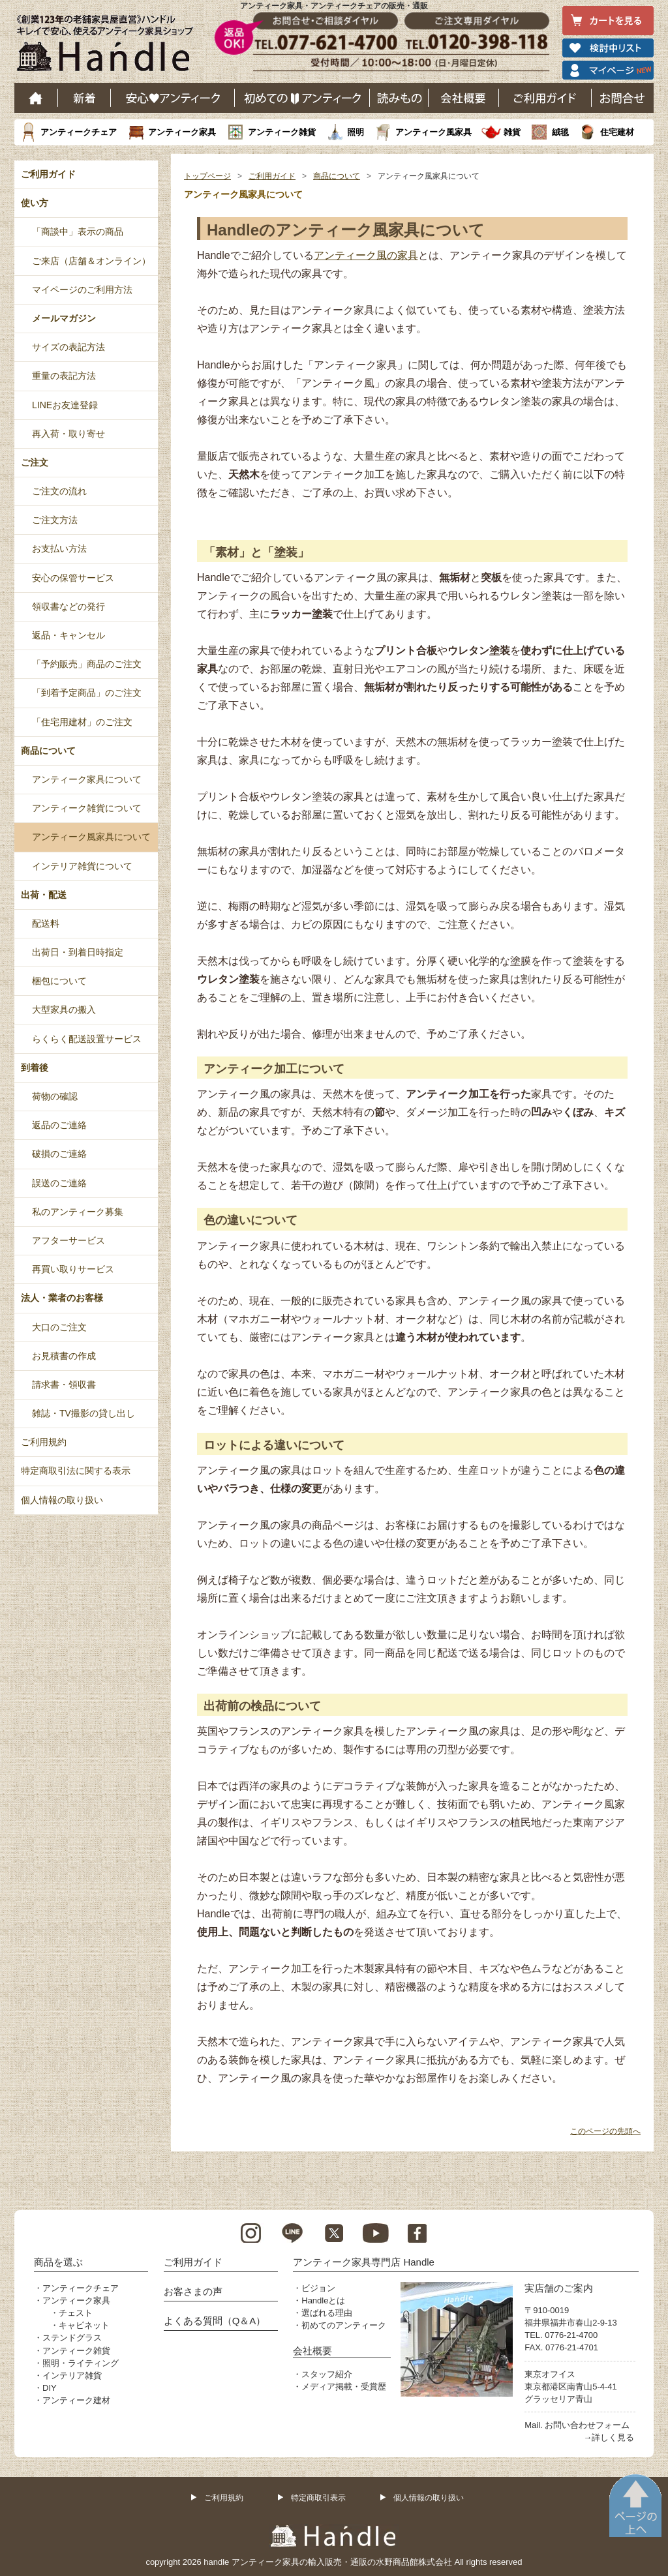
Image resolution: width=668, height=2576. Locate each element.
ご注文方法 (55, 520)
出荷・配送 (44, 895)
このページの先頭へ (605, 2131)
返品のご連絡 (59, 1125)
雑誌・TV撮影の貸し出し (83, 1413)
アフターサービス (68, 1240)
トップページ (207, 176)
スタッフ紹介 (326, 2374)
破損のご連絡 (59, 1153)
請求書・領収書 (64, 1384)
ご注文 (34, 462)
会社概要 (464, 98)
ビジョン (318, 2288)
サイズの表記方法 (68, 347)
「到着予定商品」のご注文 (87, 692)
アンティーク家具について (87, 779)
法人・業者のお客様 (62, 1298)
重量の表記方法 (64, 375)
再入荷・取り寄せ (68, 433)
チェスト (76, 2313)
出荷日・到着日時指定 (77, 952)
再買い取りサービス (73, 1269)
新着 (84, 98)
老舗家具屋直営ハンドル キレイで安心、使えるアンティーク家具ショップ (109, 46)
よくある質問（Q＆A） (215, 2320)
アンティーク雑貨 (282, 132)
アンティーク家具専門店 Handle (363, 2262)
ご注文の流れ (59, 491)
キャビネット (84, 2325)
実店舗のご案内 (558, 2288)
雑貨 (512, 132)
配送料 (45, 923)
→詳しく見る (608, 2437)
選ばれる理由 (326, 2313)
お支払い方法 (59, 548)
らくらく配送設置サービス (87, 1039)
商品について (336, 176)
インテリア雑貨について (82, 866)
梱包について (59, 981)
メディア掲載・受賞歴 (343, 2386)
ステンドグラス (72, 2338)
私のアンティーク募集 (77, 1211)
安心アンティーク (173, 98)
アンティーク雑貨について (87, 808)
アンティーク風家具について (91, 836)
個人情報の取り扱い (62, 1500)
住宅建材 (617, 132)
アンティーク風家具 (433, 132)
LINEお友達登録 (65, 405)
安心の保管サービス (73, 578)
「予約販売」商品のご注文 (87, 664)
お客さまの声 (193, 2291)
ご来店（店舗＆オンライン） (91, 261)
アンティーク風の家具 (366, 255)
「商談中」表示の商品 (77, 231)
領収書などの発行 (68, 606)
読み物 (399, 98)
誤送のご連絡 (59, 1183)
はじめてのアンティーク (302, 98)
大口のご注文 (59, 1327)
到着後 (34, 1067)
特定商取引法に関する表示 (75, 1470)
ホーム (36, 98)
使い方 (34, 203)
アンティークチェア (78, 132)
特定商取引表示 (318, 2497)
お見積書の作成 (64, 1356)
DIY (49, 2388)
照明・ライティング (80, 2363)
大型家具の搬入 (64, 1009)
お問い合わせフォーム (587, 2425)
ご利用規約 (44, 1442)
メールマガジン (64, 318)
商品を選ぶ (58, 2262)
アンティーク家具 (182, 132)
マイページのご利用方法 (82, 289)
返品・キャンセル (68, 635)
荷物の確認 (55, 1096)
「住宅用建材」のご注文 (82, 722)
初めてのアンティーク (343, 2325)
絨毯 (560, 132)
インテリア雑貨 (72, 2375)
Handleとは (323, 2300)
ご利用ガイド (545, 98)
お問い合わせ (623, 98)
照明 (355, 132)
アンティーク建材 (76, 2400)
